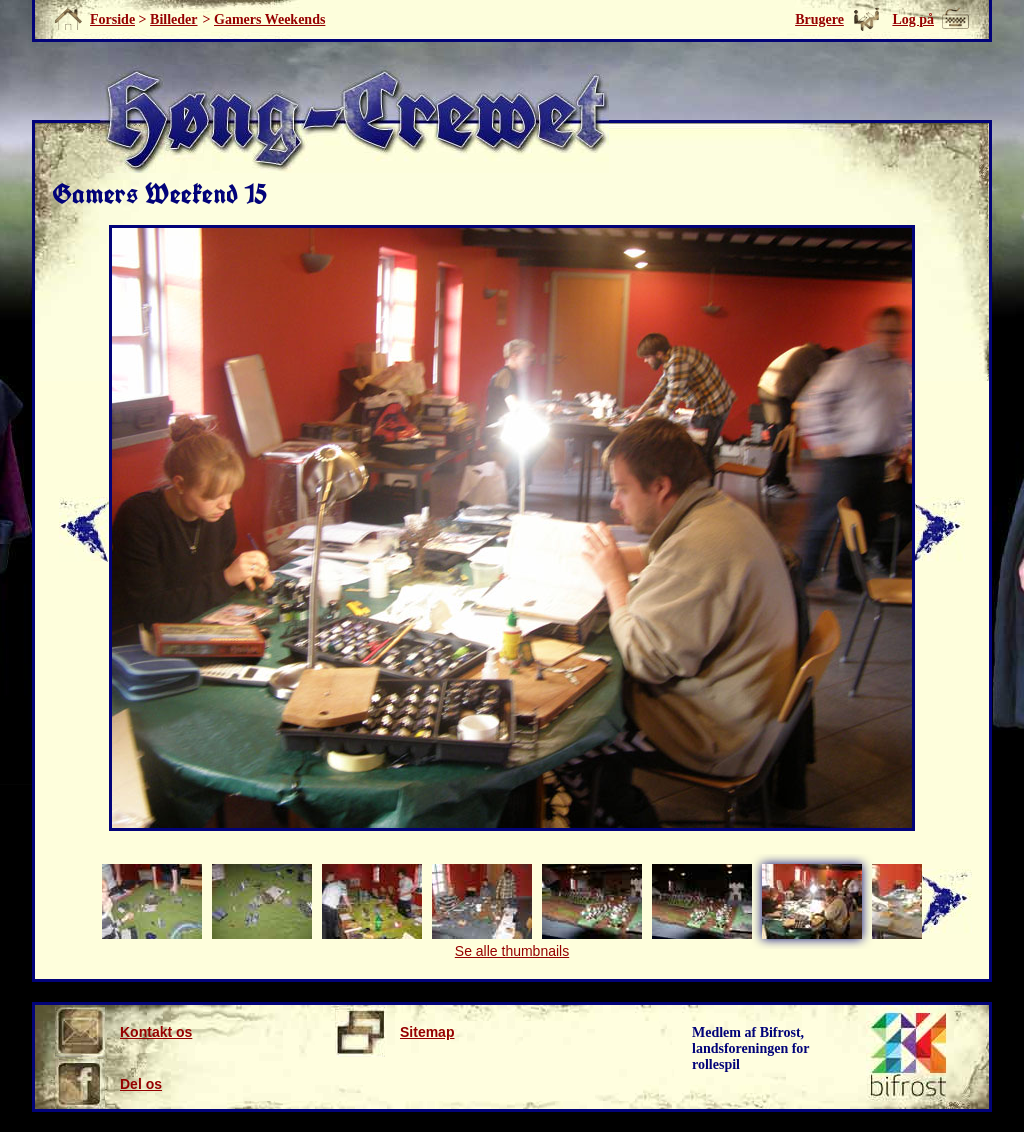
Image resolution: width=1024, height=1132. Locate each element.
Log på (913, 19)
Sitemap (394, 1032)
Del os (108, 1084)
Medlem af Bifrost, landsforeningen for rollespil (751, 1048)
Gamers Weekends (269, 19)
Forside (112, 19)
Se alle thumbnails (512, 951)
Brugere (819, 19)
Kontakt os (123, 1032)
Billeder (173, 19)
